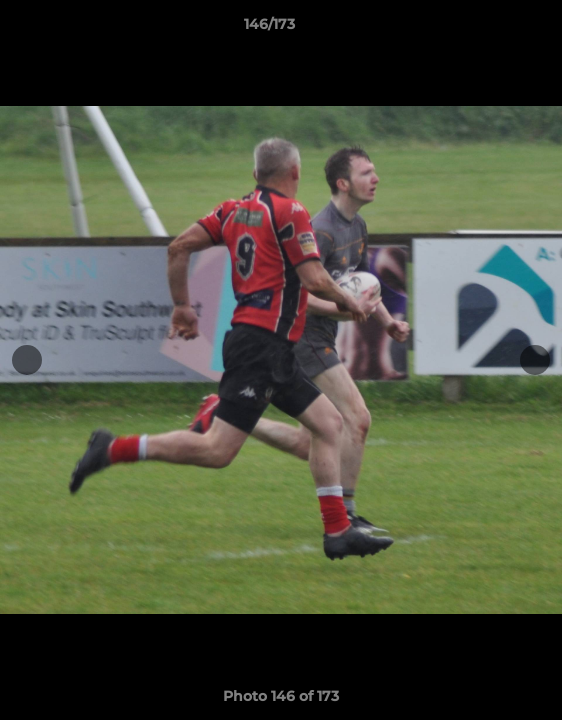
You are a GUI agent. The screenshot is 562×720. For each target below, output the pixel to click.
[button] (490, 29)
